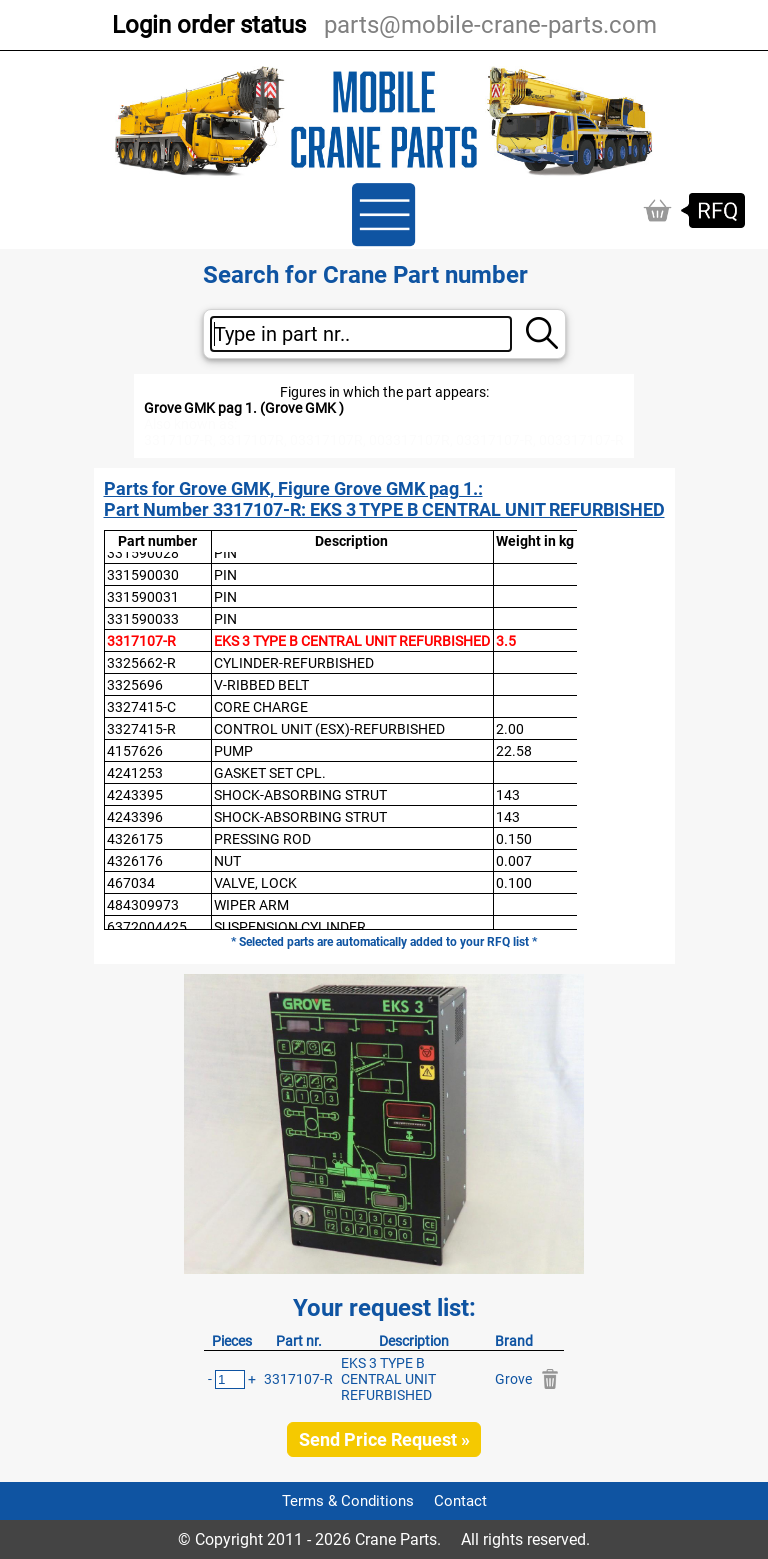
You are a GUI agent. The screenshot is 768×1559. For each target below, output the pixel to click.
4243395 (135, 795)
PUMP (233, 751)
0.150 (514, 839)
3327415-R (141, 729)
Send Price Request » (384, 1439)
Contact (460, 1501)
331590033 (143, 619)
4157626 (135, 751)
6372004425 (147, 927)
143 (508, 795)
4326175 (135, 839)
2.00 (510, 729)
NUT (227, 861)
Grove (513, 1379)
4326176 (135, 861)
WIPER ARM (251, 905)
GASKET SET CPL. (270, 773)
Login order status (209, 25)
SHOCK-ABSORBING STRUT (300, 795)
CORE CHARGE (261, 707)
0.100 (514, 883)
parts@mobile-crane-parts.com (490, 25)
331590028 (143, 553)
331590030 (143, 575)
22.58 (514, 751)
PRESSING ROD (262, 839)
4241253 (135, 773)
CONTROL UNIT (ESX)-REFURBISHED (329, 729)
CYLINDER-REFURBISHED (294, 663)
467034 (131, 883)
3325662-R (141, 663)
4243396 (135, 817)
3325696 (135, 685)
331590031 (143, 597)
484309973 (143, 905)
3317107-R (141, 641)
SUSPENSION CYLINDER (290, 927)
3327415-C (141, 707)
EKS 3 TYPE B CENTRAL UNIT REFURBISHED (352, 641)
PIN (225, 553)
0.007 (514, 861)
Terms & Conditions (348, 1501)
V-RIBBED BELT (261, 685)
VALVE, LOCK (255, 883)
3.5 (506, 641)
